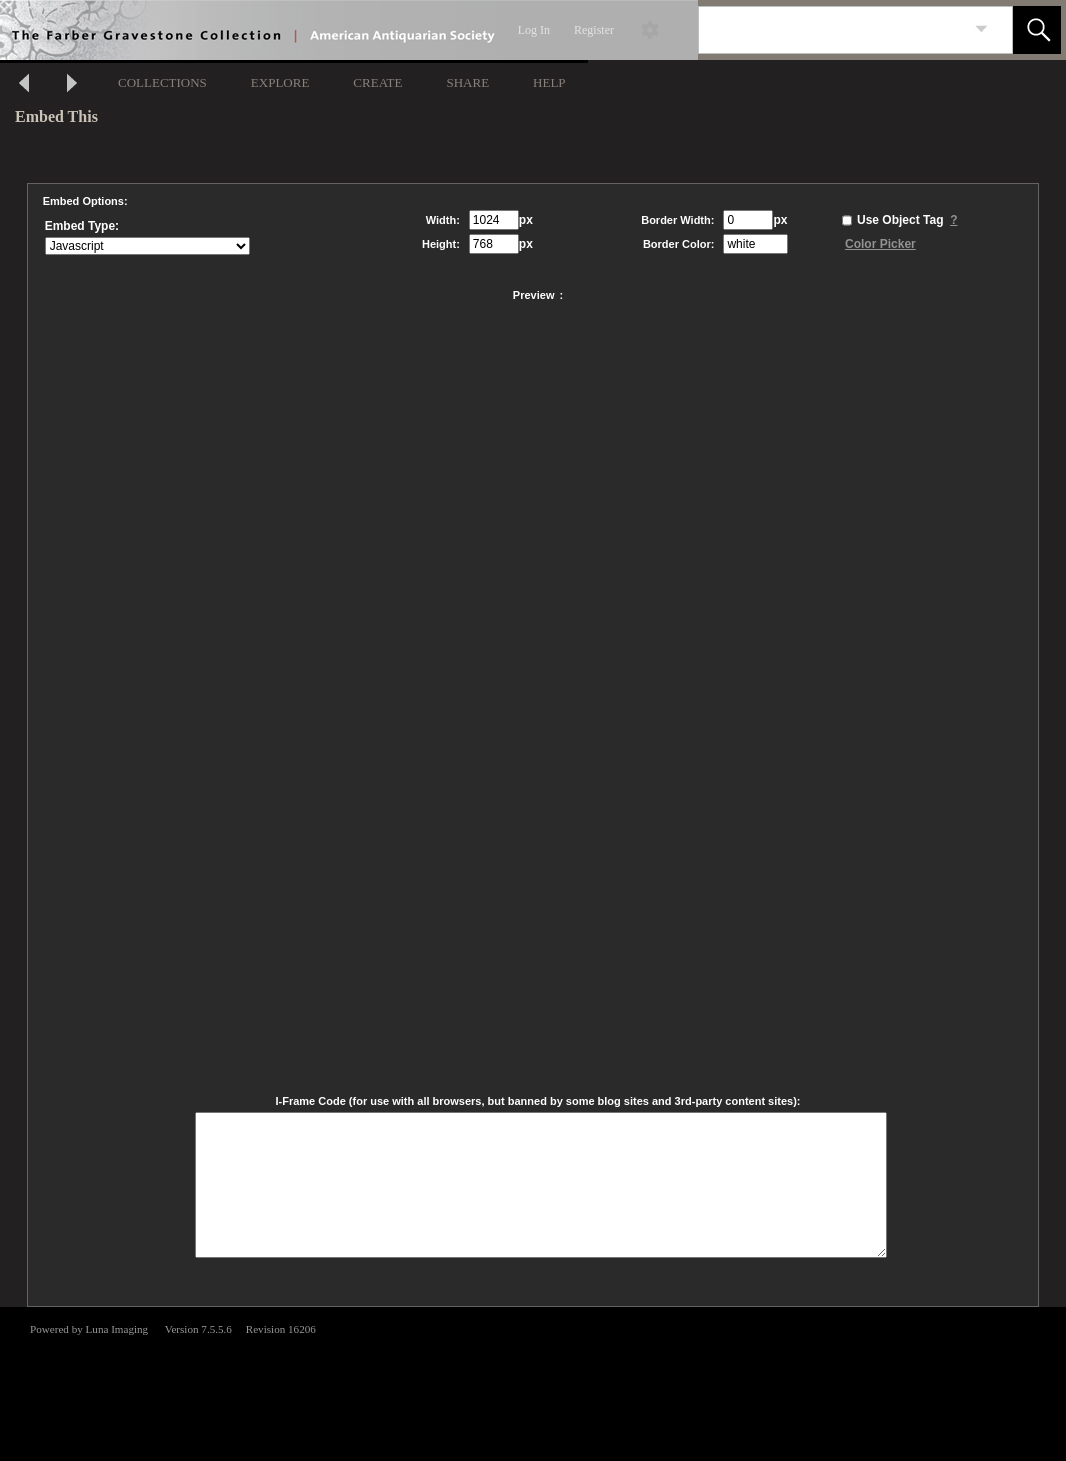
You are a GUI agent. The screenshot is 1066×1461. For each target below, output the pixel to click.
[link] (981, 29)
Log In (534, 30)
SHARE (467, 82)
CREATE (377, 82)
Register (594, 30)
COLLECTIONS (162, 82)
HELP (549, 82)
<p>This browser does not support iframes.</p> (533, 1382)
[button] (1037, 30)
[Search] (832, 30)
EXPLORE (280, 82)
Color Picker (880, 244)
